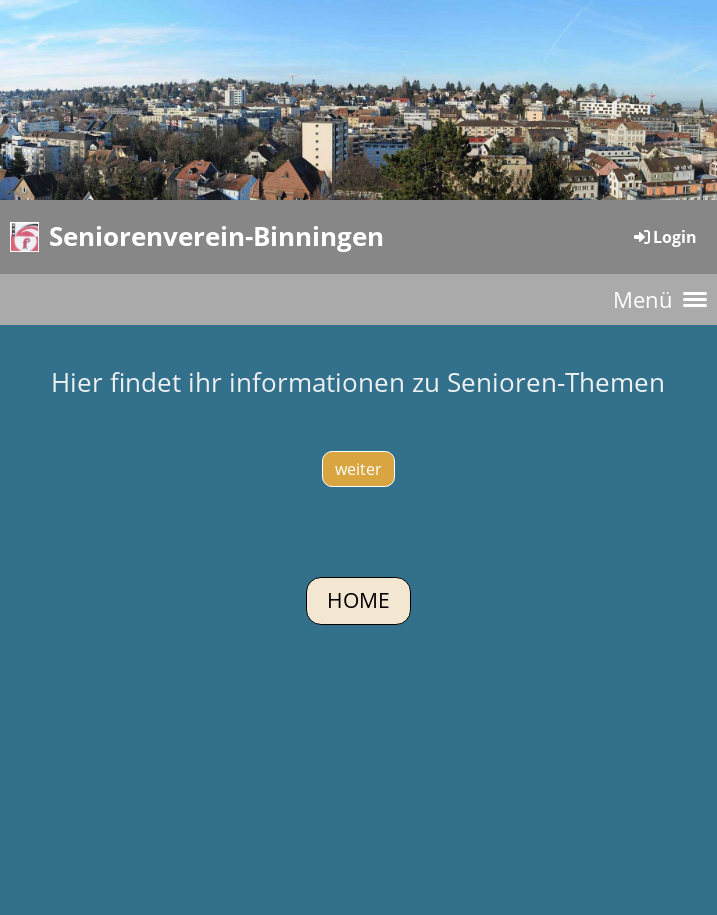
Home (358, 600)
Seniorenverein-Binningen (216, 236)
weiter (358, 469)
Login (664, 237)
